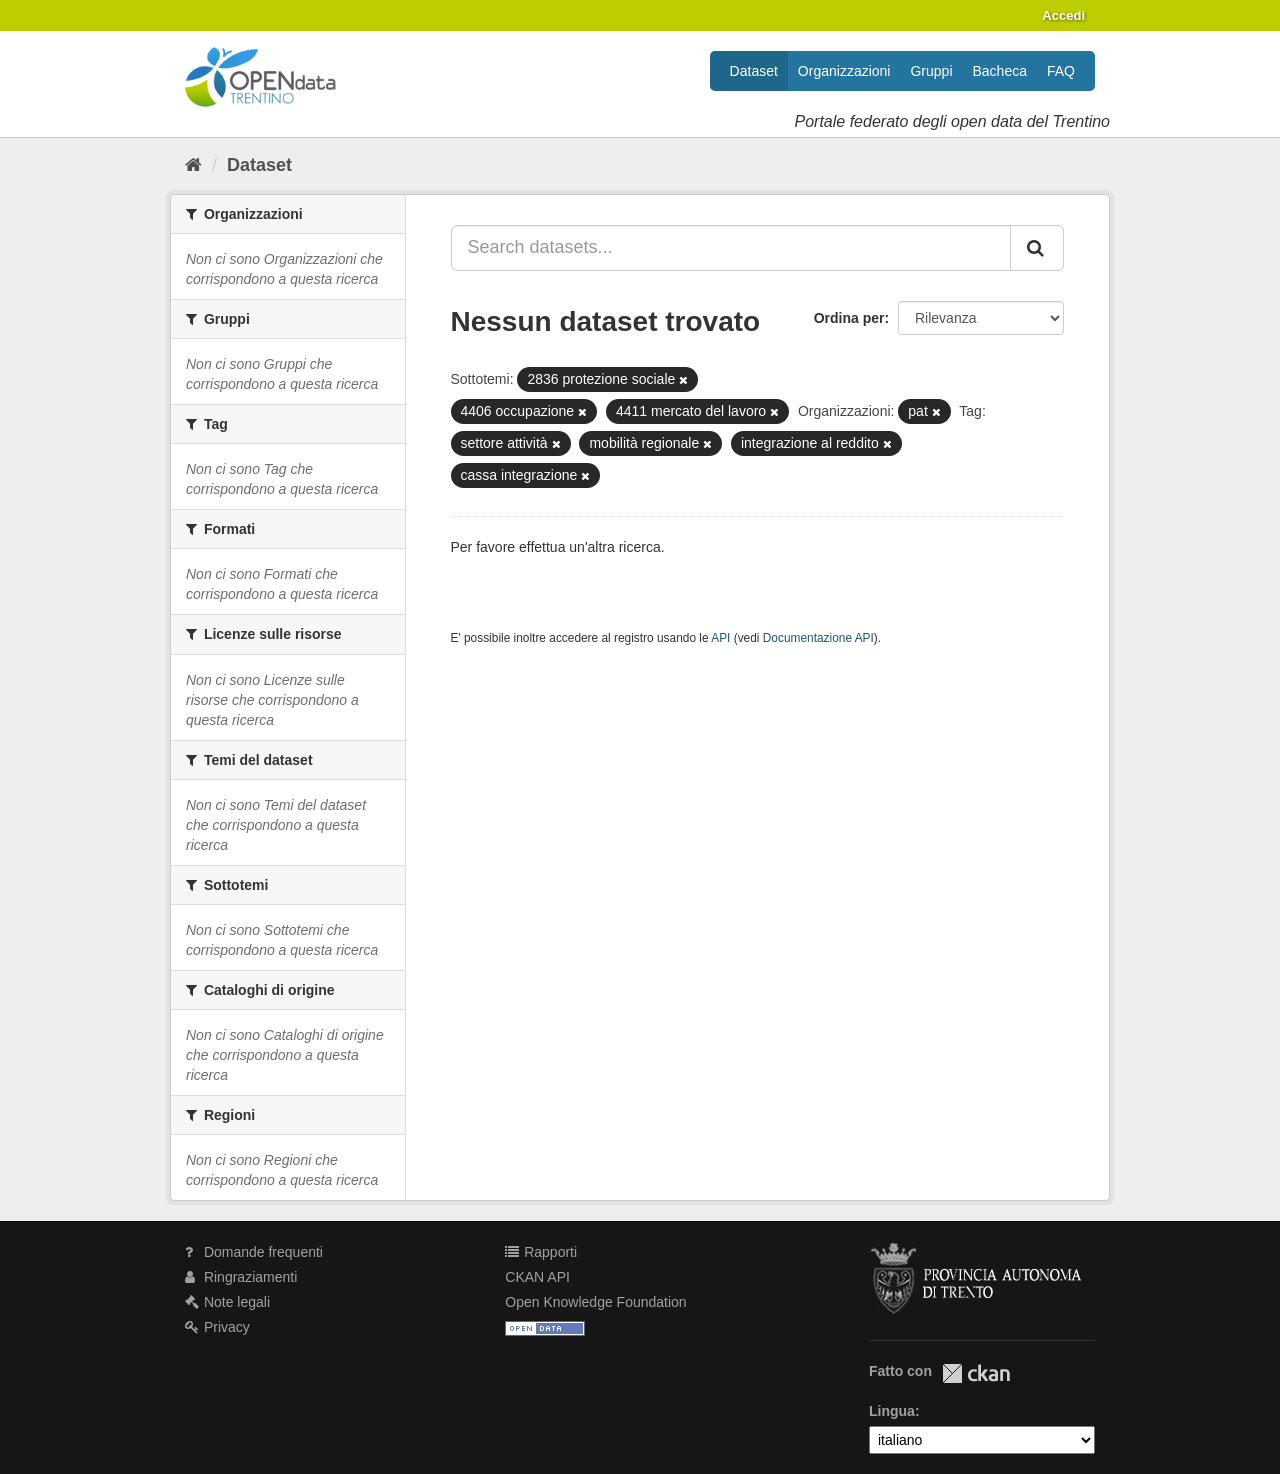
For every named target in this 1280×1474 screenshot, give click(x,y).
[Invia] (1037, 248)
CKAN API (537, 1277)
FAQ (1061, 71)
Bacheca (1000, 71)
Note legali (227, 1302)
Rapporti (541, 1252)
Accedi (1063, 15)
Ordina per (849, 318)
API (720, 638)
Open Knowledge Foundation (595, 1302)
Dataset (754, 71)
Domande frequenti (254, 1252)
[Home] (193, 165)
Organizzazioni (844, 71)
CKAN (976, 1373)
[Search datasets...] (731, 248)
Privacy (217, 1327)
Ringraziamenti (241, 1277)
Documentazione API (818, 638)
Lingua (892, 1411)
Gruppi (931, 71)
